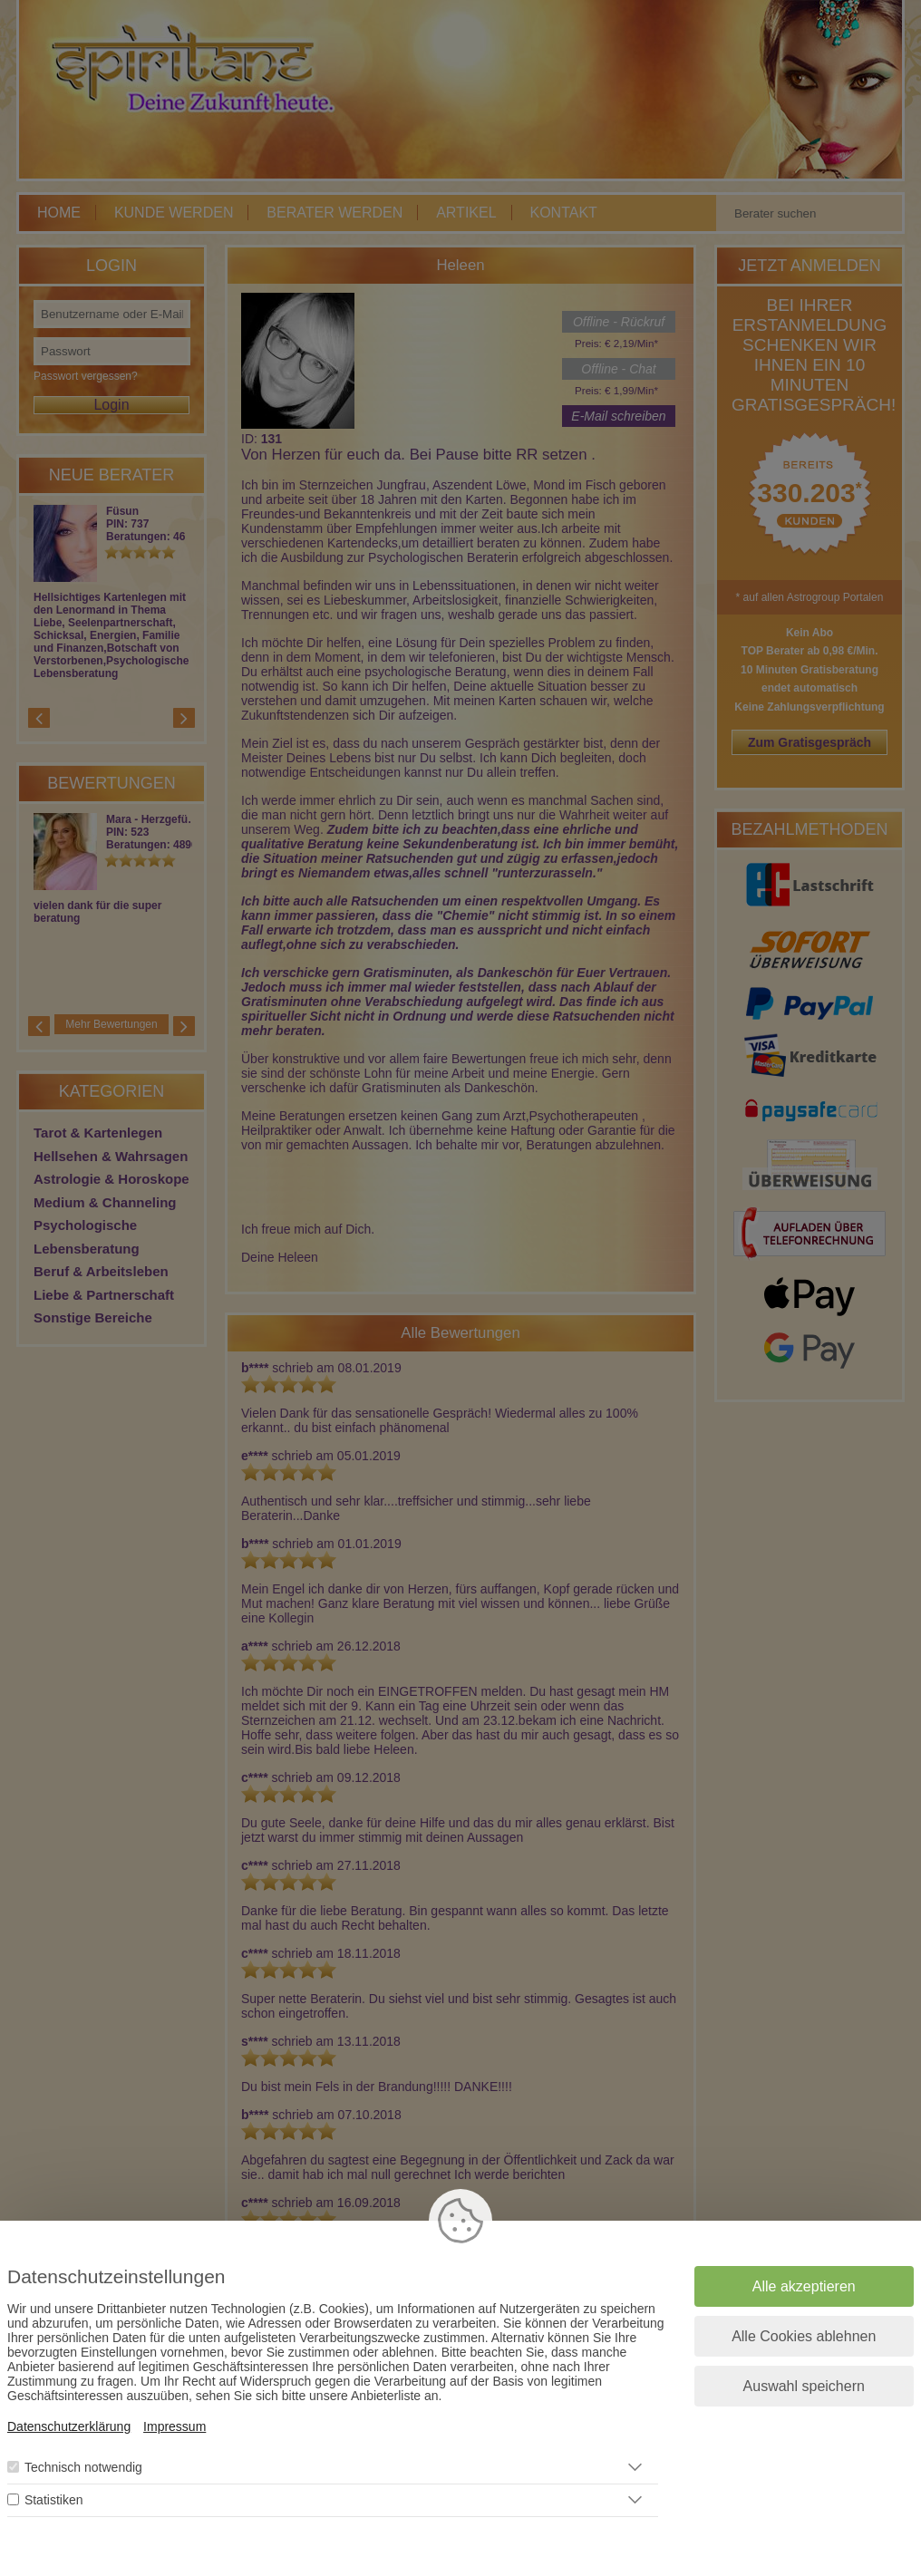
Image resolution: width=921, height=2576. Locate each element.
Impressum (174, 2426)
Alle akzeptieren (804, 2286)
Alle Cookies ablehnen (804, 2336)
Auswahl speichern (804, 2386)
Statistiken (53, 2500)
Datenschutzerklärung (69, 2426)
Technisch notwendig (83, 2467)
